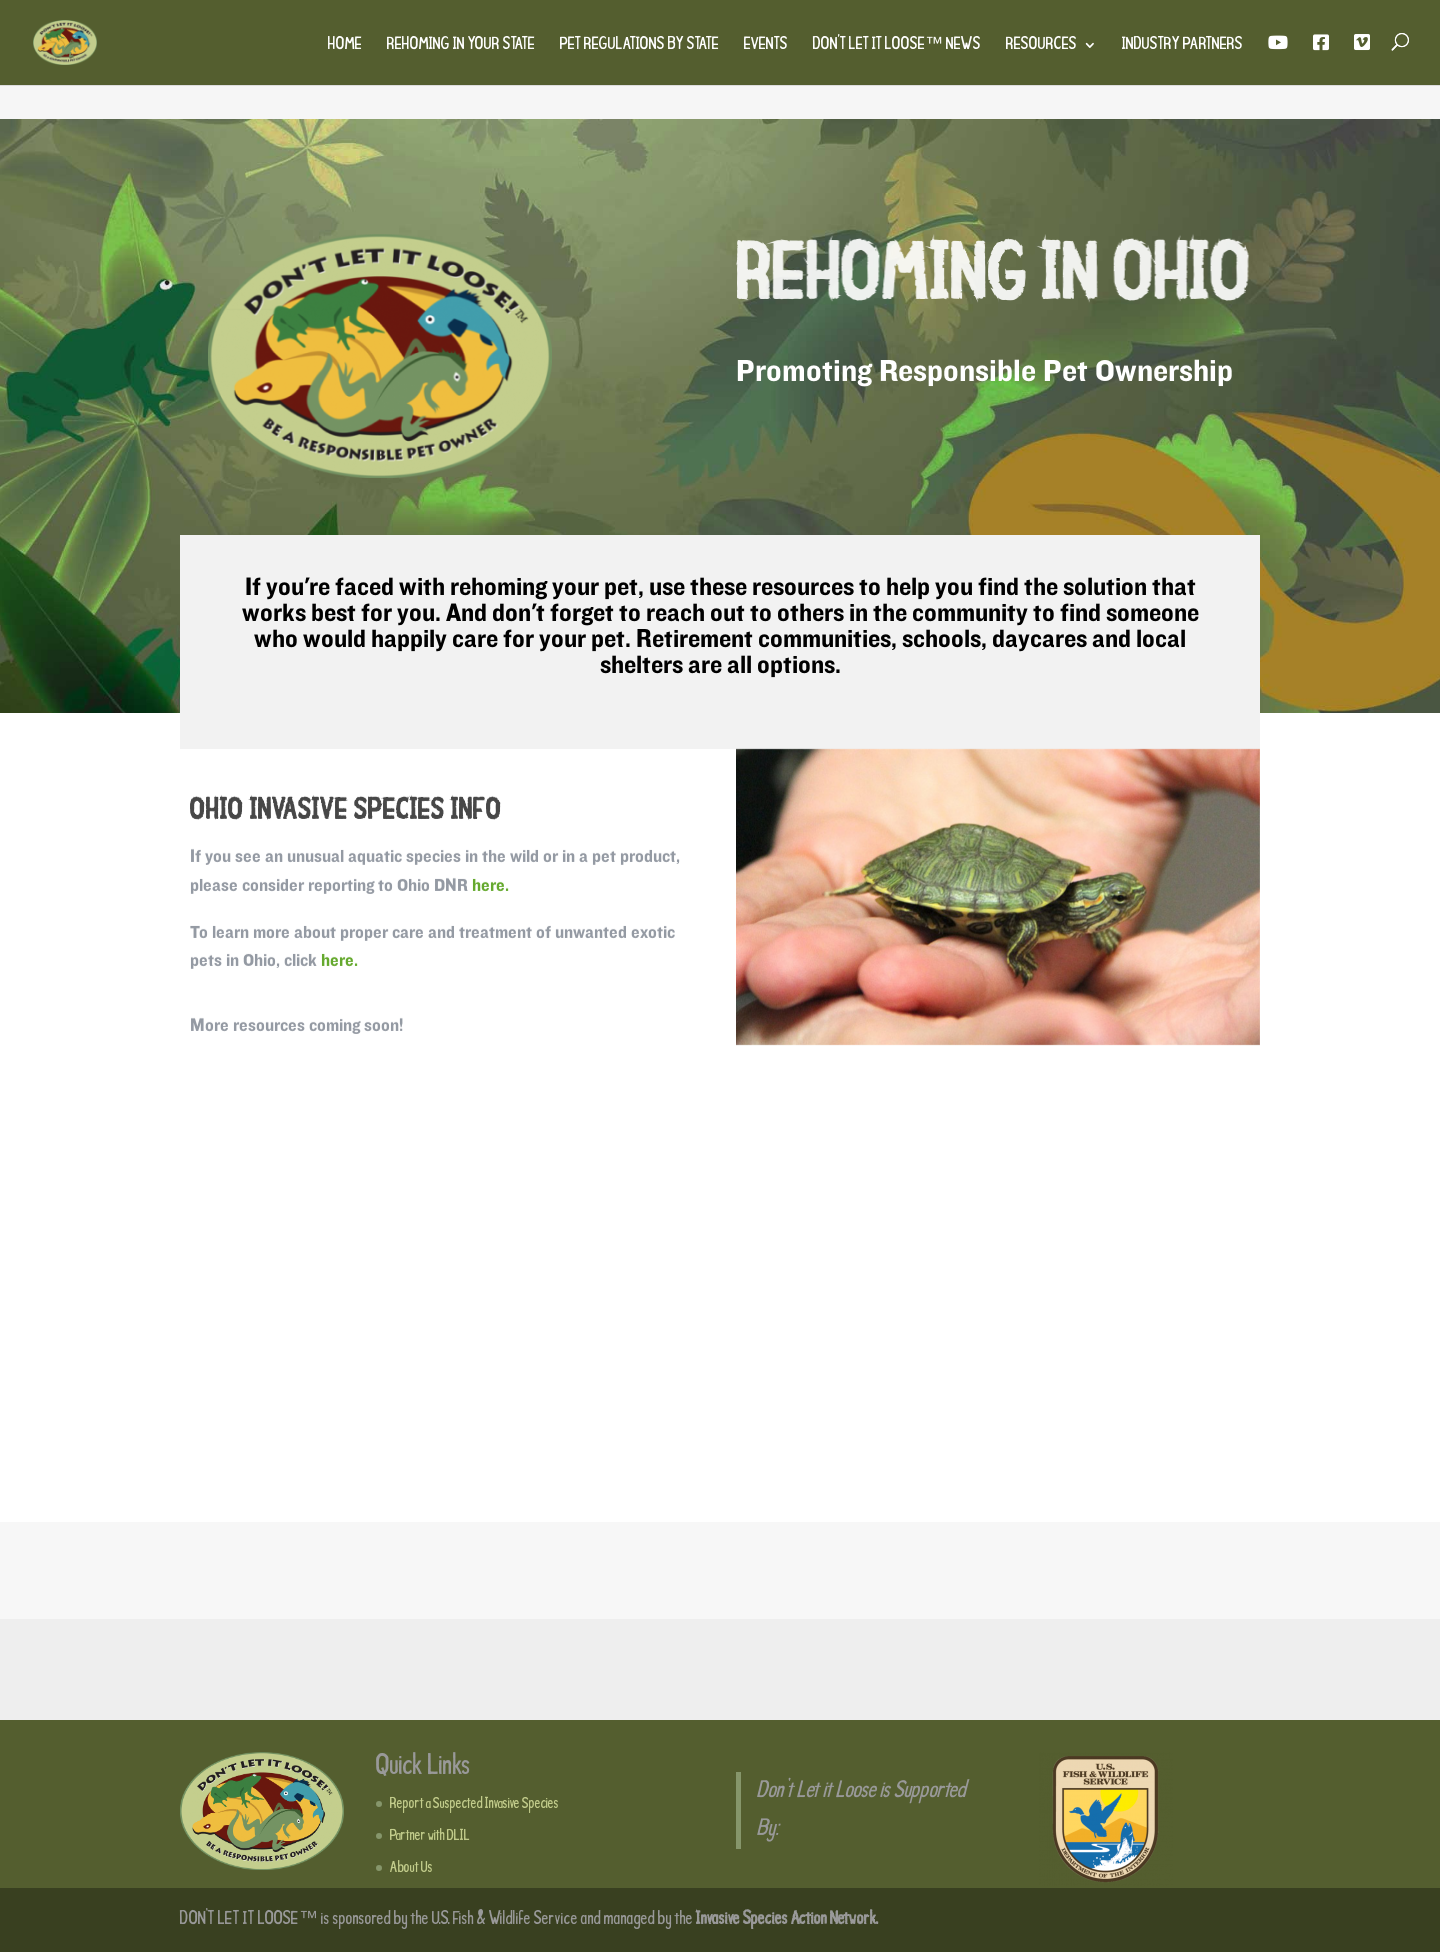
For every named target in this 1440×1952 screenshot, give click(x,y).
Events (766, 46)
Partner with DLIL (430, 1836)
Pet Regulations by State (639, 46)
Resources (1041, 46)
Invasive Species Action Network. (787, 1919)
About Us (411, 1868)
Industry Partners (1182, 46)
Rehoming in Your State (461, 46)
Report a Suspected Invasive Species (474, 1804)
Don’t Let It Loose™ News (897, 46)
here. (490, 887)
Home (345, 46)
